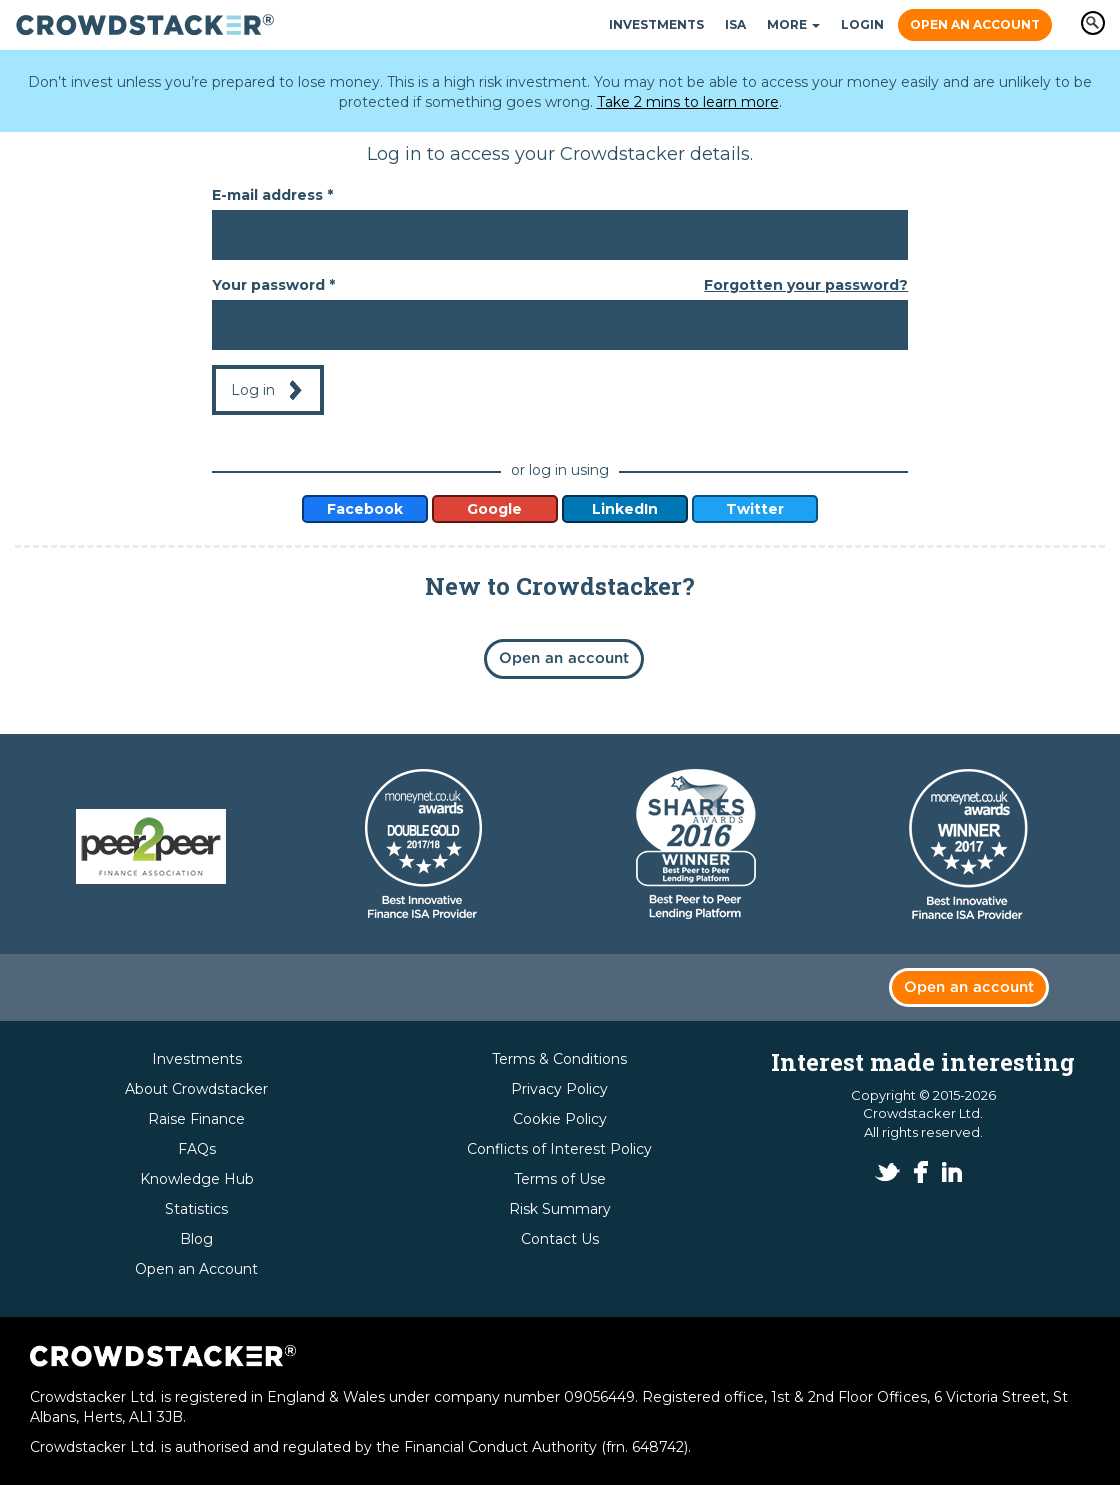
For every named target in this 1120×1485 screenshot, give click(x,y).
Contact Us (560, 1239)
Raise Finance (196, 1119)
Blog (196, 1239)
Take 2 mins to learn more (688, 102)
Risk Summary (560, 1209)
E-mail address (272, 195)
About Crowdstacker (196, 1089)
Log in (253, 390)
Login (862, 24)
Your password (273, 285)
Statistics (196, 1209)
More (793, 24)
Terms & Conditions (559, 1059)
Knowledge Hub (197, 1179)
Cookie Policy (560, 1119)
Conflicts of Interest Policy (559, 1149)
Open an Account (975, 24)
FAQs (197, 1149)
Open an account (564, 658)
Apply (1093, 23)
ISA (735, 24)
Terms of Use (560, 1179)
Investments (656, 24)
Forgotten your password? (806, 285)
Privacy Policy (559, 1089)
